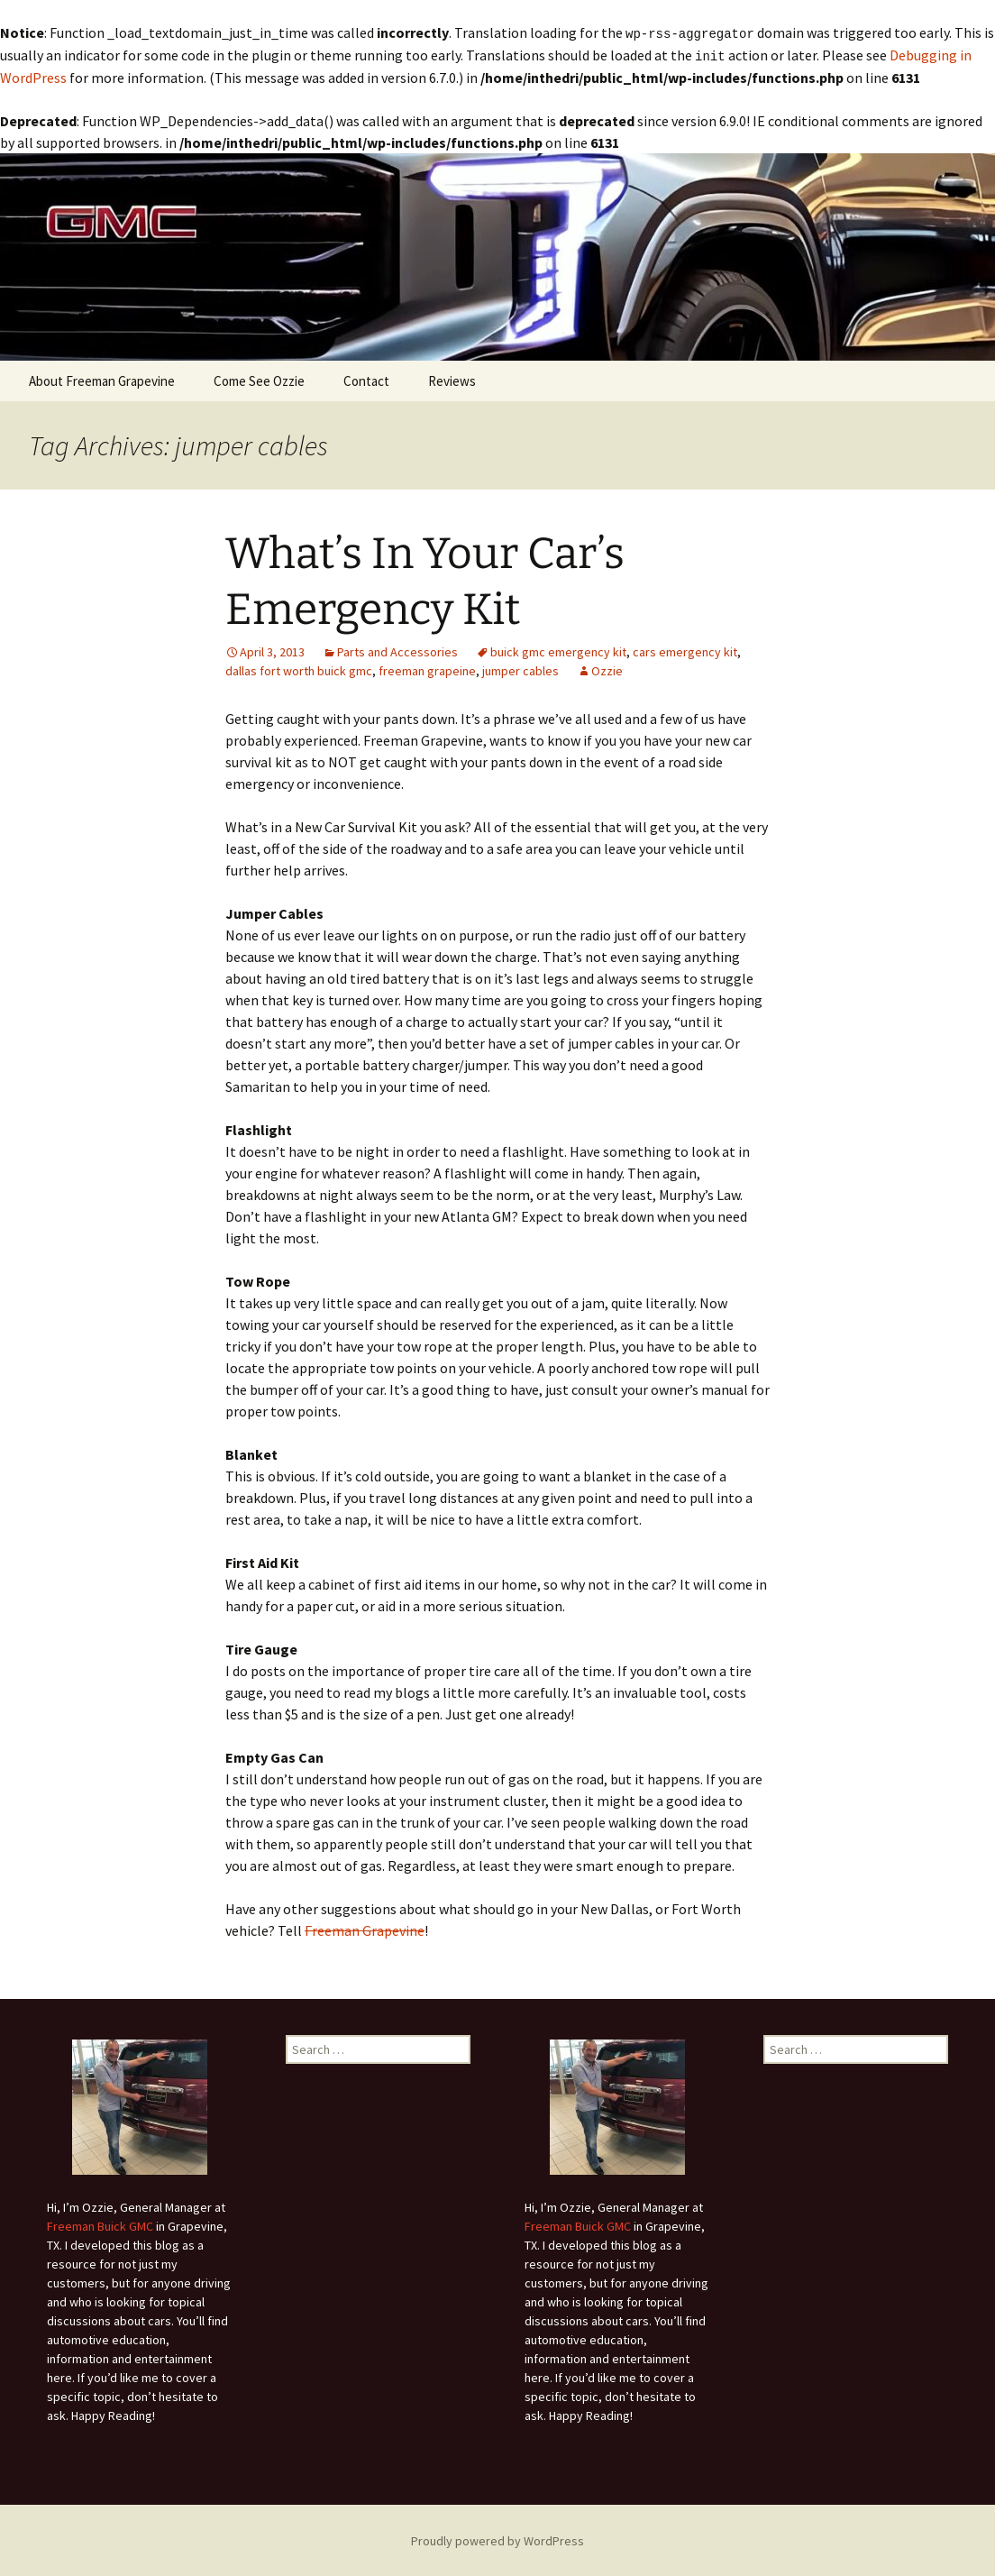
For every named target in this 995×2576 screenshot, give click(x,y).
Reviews (452, 379)
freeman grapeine (427, 669)
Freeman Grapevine (364, 1929)
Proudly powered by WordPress (497, 2539)
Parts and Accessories (397, 650)
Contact (366, 379)
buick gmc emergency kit (558, 650)
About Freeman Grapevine (102, 379)
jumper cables (520, 669)
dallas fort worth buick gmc (298, 669)
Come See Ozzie (259, 379)
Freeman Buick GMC (100, 2224)
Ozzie (607, 669)
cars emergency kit (685, 650)
